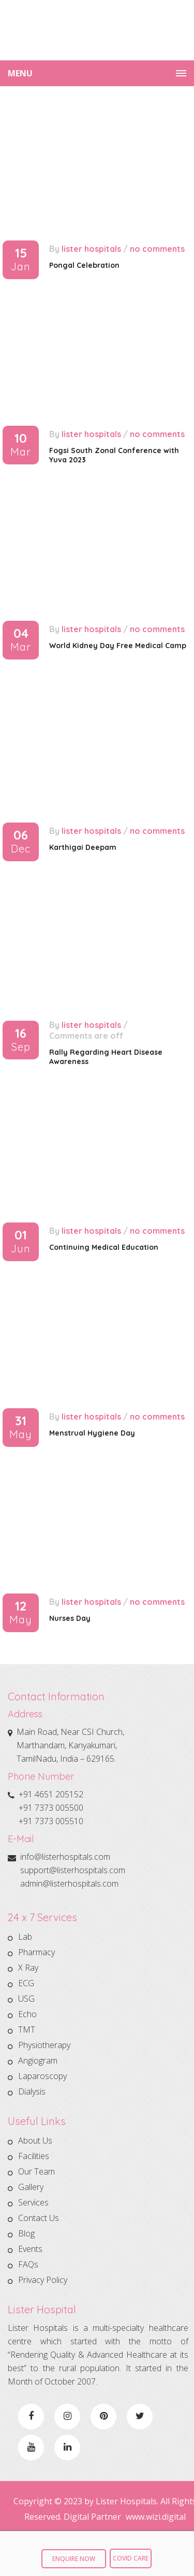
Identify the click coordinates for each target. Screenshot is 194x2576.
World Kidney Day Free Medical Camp (117, 645)
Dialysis (32, 2091)
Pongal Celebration (84, 265)
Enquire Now (73, 2558)
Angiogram (37, 2060)
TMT (26, 2029)
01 (21, 1242)
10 (21, 445)
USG (26, 1998)
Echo (27, 2014)
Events (30, 2249)
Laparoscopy (42, 2076)
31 (21, 1427)
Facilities (33, 2156)
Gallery (30, 2187)
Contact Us (38, 2218)
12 (21, 1613)
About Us (35, 2142)
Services (33, 2202)
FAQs (28, 2264)
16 (21, 1040)
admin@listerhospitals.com (69, 1883)
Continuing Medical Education (103, 1247)
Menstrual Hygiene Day (92, 1433)
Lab (25, 1938)
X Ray (28, 1967)
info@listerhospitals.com (65, 1856)
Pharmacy (36, 1952)
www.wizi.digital (156, 2516)
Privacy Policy (42, 2279)
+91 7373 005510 (51, 1821)
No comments (157, 249)
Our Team (36, 2171)
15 (21, 260)
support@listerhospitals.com (72, 1870)
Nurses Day (70, 1618)
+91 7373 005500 (51, 1807)
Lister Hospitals (91, 249)
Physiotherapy (44, 2045)
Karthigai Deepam (82, 847)
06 (21, 842)
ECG (26, 1983)
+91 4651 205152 (51, 1794)
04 (21, 640)
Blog (26, 2233)
